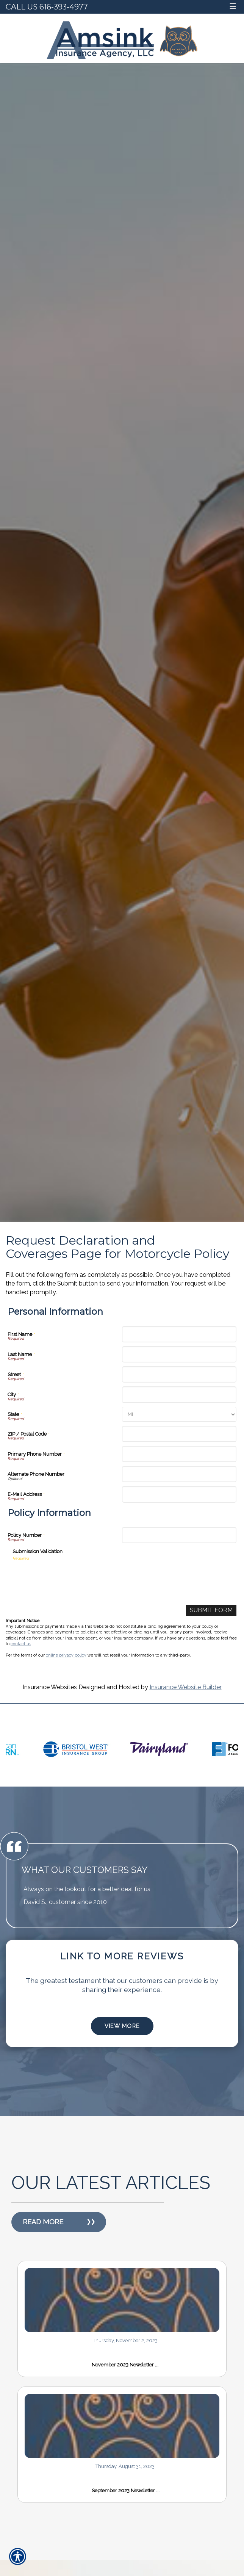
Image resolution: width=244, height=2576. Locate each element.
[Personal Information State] (179, 1414)
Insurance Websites (50, 1687)
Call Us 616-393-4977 (47, 6)
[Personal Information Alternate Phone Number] (179, 1474)
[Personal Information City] (179, 1394)
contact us (21, 1643)
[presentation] (70, 1576)
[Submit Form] (211, 1610)
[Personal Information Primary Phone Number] (179, 1454)
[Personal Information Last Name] (179, 1354)
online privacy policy (66, 1655)
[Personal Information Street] (179, 1374)
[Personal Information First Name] (179, 1334)
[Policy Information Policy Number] (179, 1535)
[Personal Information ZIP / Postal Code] (179, 1434)
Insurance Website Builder (186, 1687)
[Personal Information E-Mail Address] (179, 1494)
